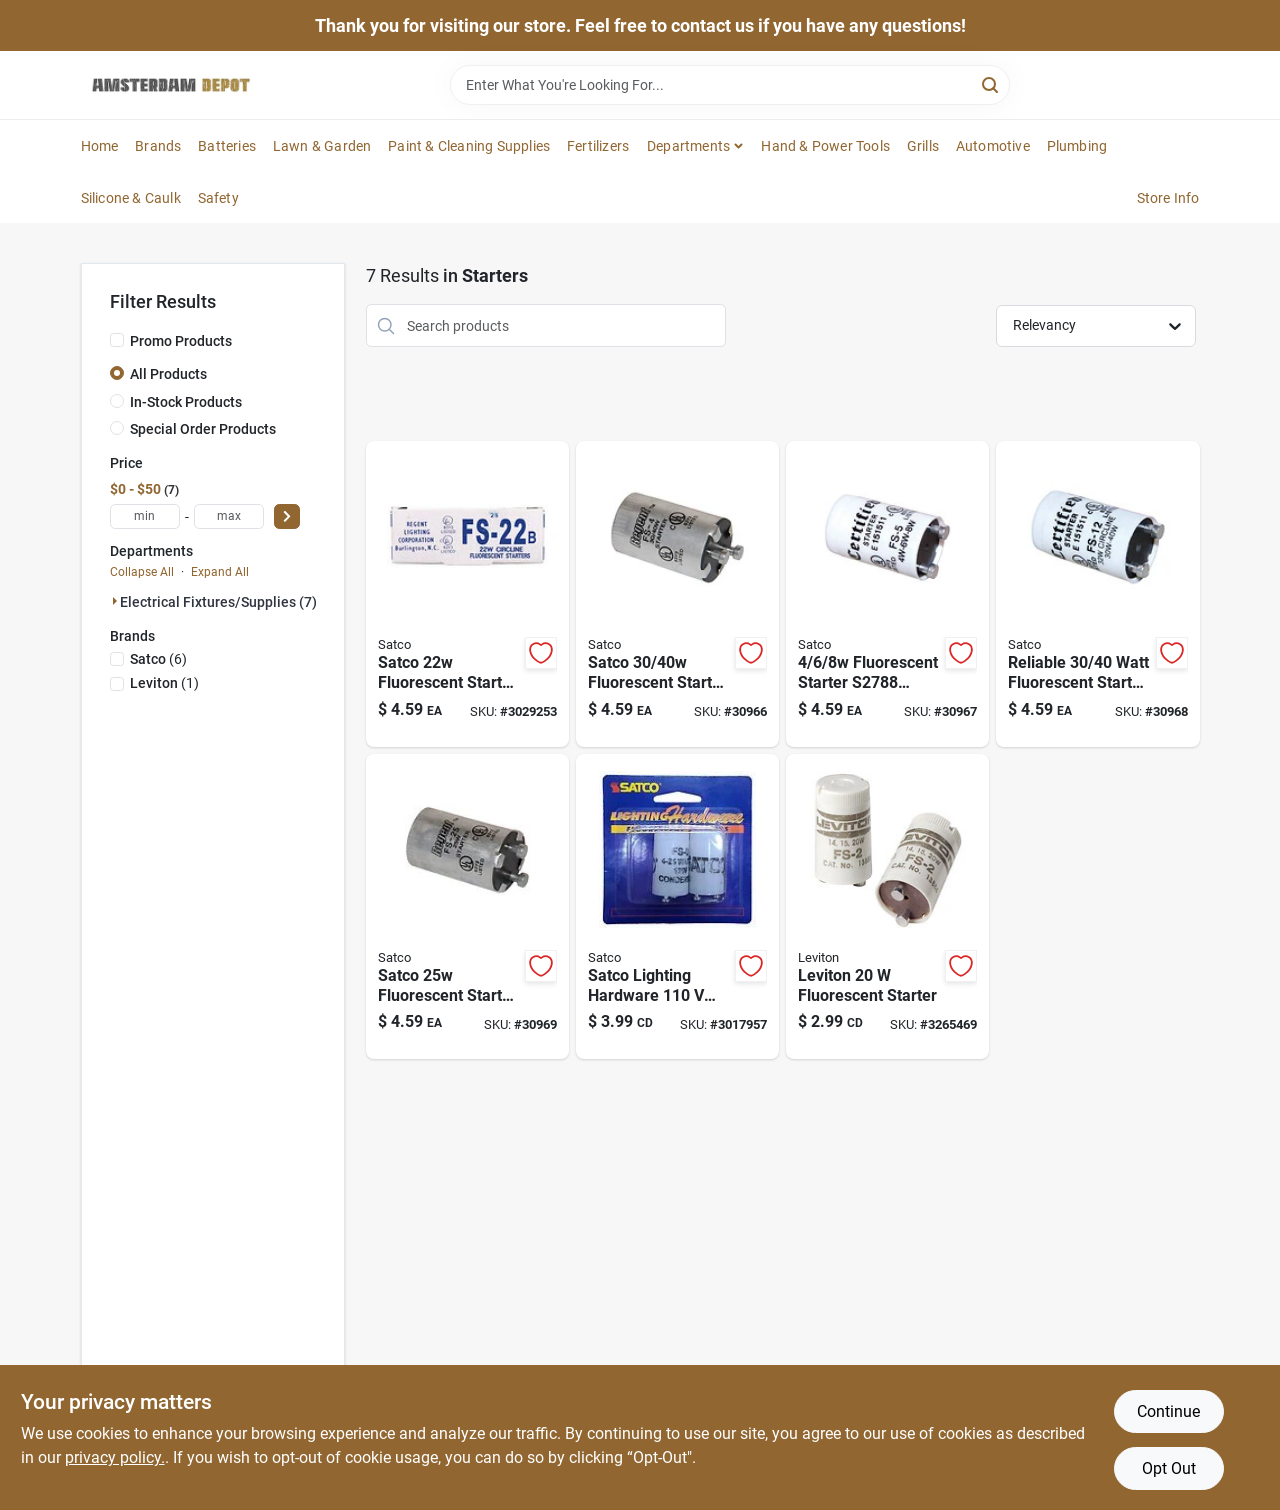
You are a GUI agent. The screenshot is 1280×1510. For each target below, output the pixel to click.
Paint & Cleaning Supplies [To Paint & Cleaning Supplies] (469, 146)
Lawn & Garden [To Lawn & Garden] (322, 146)
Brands (158, 146)
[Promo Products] (117, 340)
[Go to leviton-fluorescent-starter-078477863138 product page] (887, 907)
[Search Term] (730, 85)
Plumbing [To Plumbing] (1077, 146)
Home (100, 146)
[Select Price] (287, 516)
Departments (688, 146)
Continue (1168, 1411)
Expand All (220, 572)
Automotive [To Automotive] (993, 146)
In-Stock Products (186, 402)
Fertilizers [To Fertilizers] (598, 146)
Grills (923, 146)
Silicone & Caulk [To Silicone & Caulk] (131, 198)
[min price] (145, 516)
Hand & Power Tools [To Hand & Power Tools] (825, 146)
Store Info (1168, 198)
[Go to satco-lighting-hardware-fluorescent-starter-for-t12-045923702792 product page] (677, 907)
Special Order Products (203, 429)
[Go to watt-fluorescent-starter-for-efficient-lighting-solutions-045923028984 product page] (467, 907)
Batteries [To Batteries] (227, 146)
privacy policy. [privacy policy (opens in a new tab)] (115, 1457)
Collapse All (142, 572)
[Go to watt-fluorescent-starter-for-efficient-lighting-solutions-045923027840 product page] (467, 594)
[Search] (991, 83)
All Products (168, 374)
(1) (164, 683)
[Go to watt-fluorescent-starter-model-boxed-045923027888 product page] (887, 594)
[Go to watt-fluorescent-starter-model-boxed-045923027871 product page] (677, 594)
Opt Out (1169, 1468)
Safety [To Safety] (218, 198)
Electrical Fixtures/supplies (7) (218, 602)
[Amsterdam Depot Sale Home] (171, 85)
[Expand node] (115, 601)
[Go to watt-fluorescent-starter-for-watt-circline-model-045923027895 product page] (1097, 594)
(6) (158, 659)
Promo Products (181, 341)
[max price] (229, 516)
